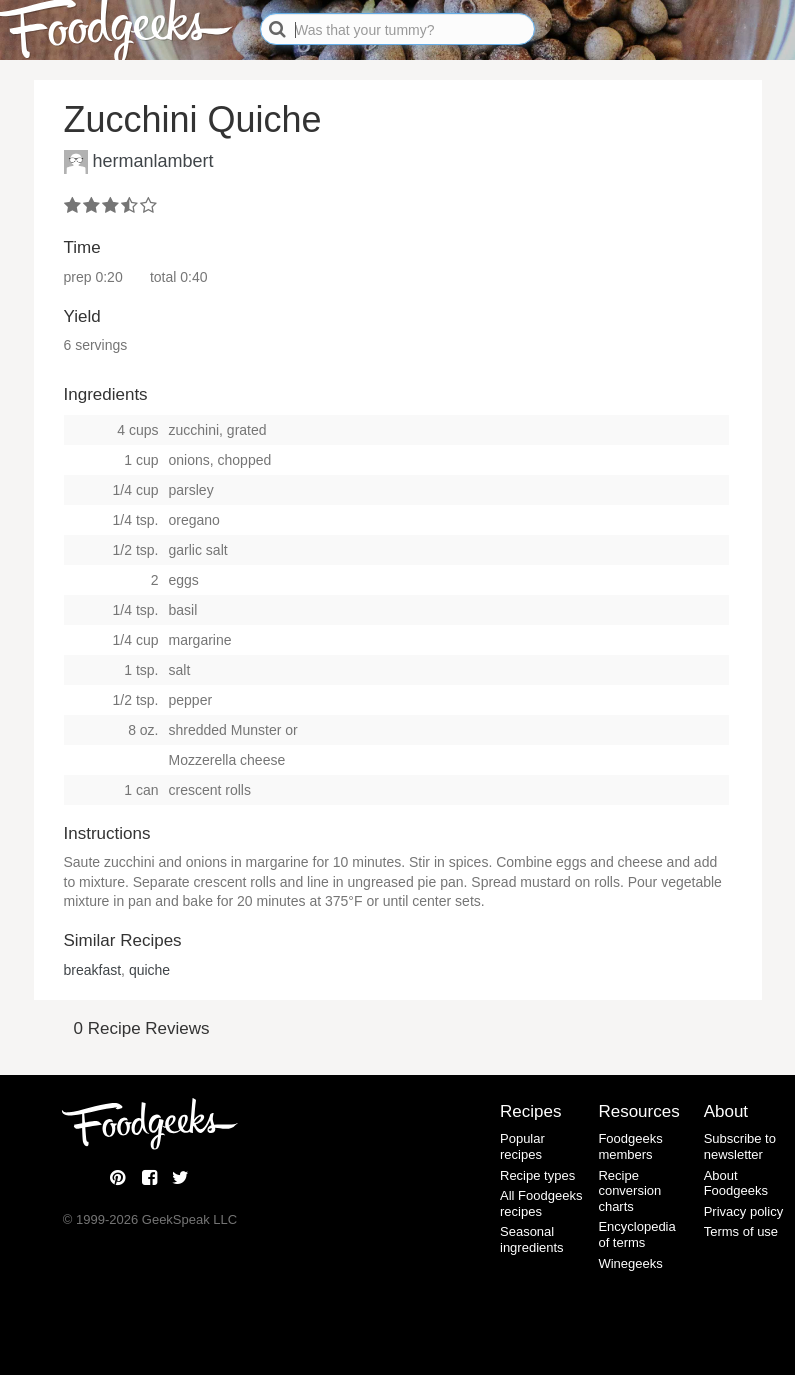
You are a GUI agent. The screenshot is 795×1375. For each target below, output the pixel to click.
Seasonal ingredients (532, 1239)
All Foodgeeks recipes (541, 1203)
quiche (149, 970)
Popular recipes (522, 1146)
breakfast (93, 970)
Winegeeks (630, 1263)
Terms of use (741, 1231)
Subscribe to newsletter (740, 1146)
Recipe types (537, 1175)
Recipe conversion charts (629, 1191)
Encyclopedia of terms (636, 1234)
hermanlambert (153, 160)
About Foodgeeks (736, 1183)
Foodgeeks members (630, 1146)
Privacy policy (743, 1211)
